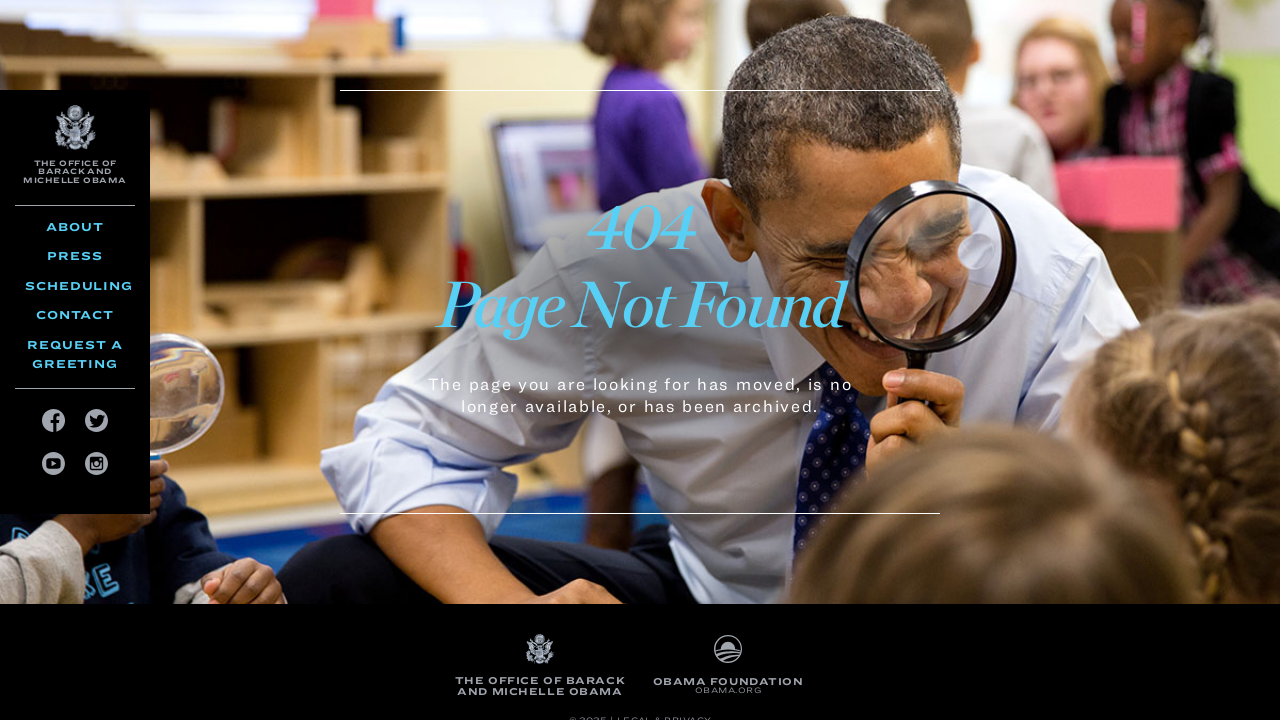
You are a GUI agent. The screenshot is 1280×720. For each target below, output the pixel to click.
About (75, 226)
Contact (75, 314)
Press (75, 255)
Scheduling (79, 285)
